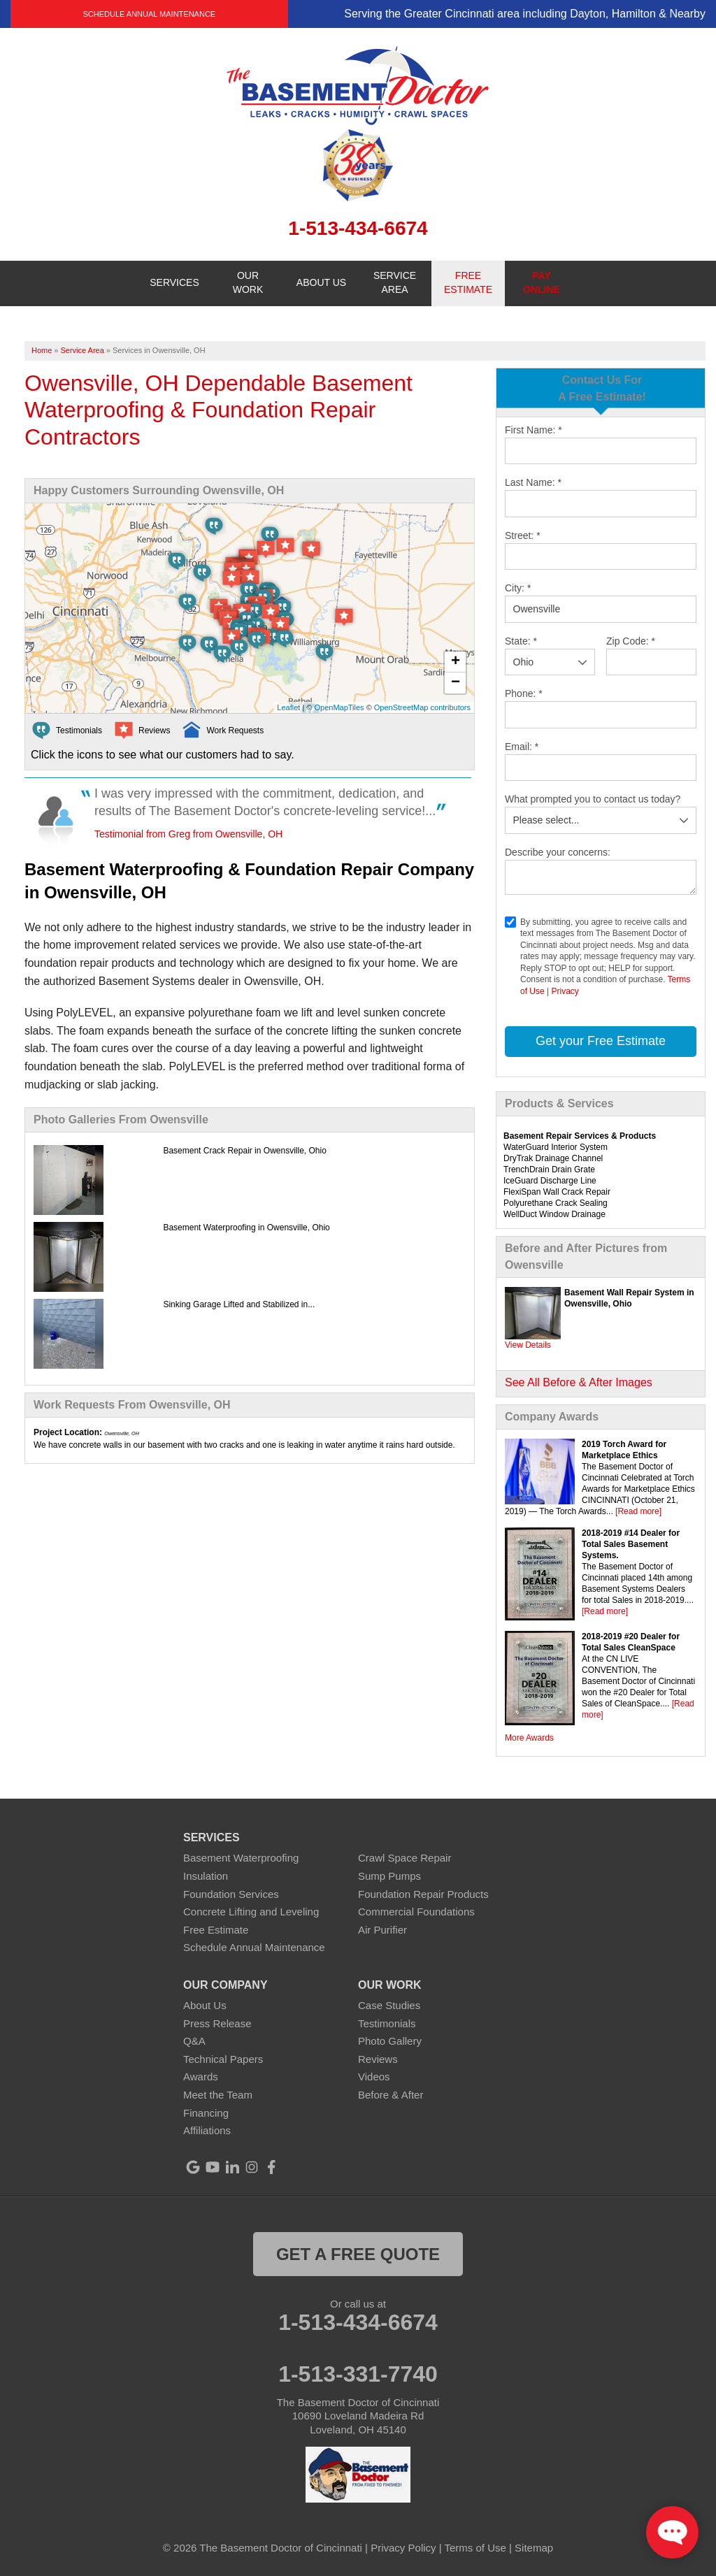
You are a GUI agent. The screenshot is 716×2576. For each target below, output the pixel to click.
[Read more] (638, 1511)
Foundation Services (231, 1894)
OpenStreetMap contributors (422, 707)
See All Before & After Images (578, 1382)
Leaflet (288, 707)
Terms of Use (475, 2548)
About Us (205, 2005)
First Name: (533, 430)
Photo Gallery (390, 2041)
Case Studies (389, 2005)
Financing (206, 2113)
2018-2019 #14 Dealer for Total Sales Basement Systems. (631, 1544)
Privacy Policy (403, 2548)
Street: (522, 535)
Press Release (217, 2023)
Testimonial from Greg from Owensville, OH (188, 834)
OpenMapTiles (339, 707)
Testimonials (387, 2023)
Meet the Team (217, 2095)
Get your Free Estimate (601, 1041)
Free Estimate (215, 1930)
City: (518, 587)
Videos (374, 2076)
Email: (521, 746)
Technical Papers (223, 2059)
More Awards (529, 1738)
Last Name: (533, 482)
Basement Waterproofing (241, 1858)
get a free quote (358, 2254)
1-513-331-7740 (358, 2374)
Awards (200, 2076)
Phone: (524, 693)
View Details (528, 1345)
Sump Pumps (389, 1876)
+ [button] (455, 662)
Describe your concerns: (557, 852)
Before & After (390, 2095)
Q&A (194, 2041)
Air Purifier (382, 1930)
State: (521, 641)
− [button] (455, 682)
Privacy (564, 991)
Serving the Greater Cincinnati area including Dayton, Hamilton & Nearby (525, 14)
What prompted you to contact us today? (592, 799)
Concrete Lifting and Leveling (251, 1911)
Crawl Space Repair (404, 1858)
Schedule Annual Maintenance (149, 14)
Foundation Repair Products (423, 1894)
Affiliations (207, 2130)
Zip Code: (630, 641)
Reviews (378, 2059)
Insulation (205, 1876)
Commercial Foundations (416, 1911)
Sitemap (534, 2548)
